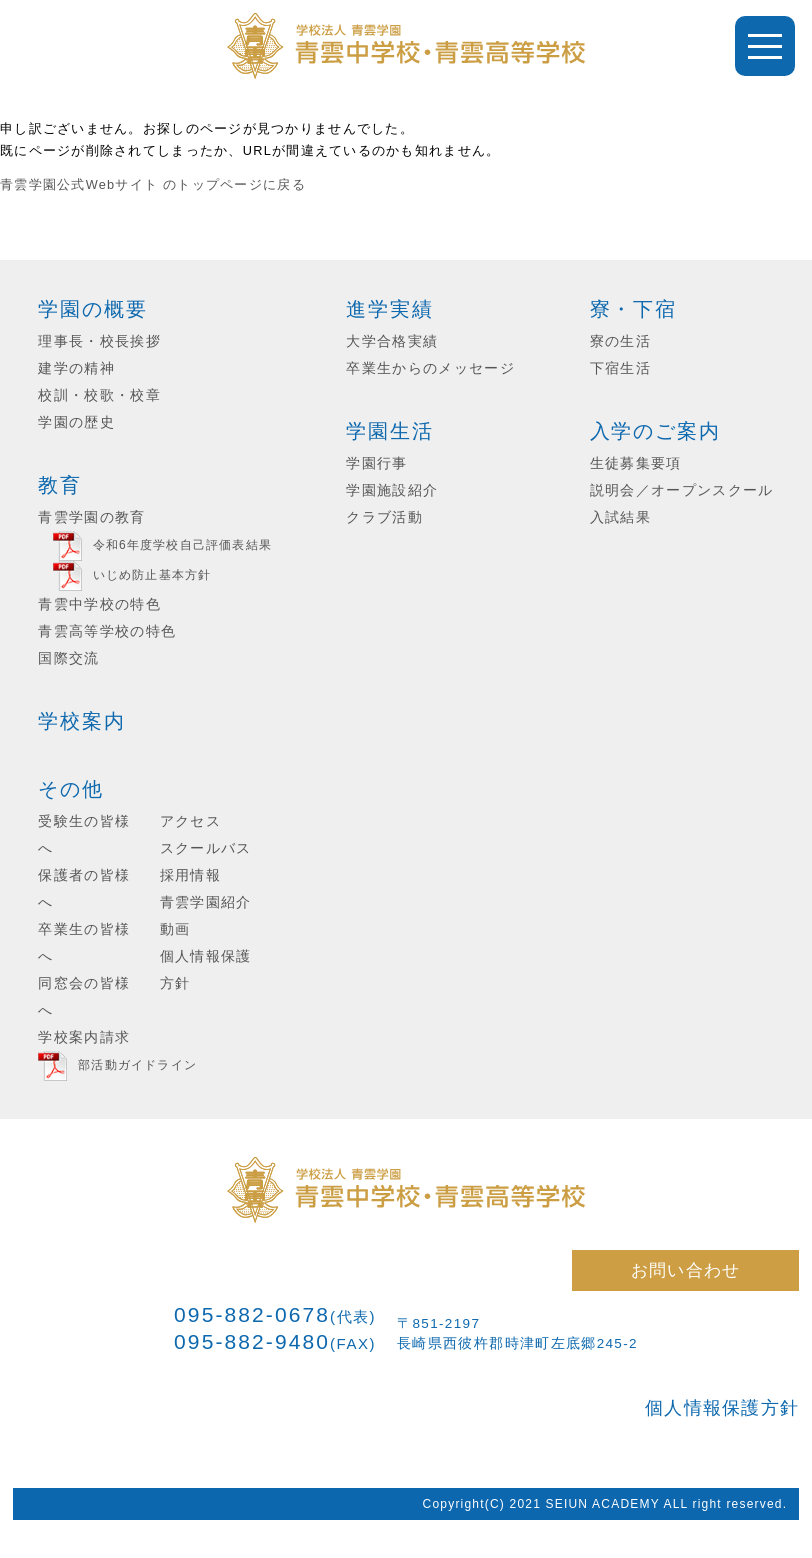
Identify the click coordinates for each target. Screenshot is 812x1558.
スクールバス (206, 848)
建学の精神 (76, 368)
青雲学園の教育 (91, 517)
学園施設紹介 (392, 490)
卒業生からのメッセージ (430, 368)
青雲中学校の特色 (99, 604)
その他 (71, 789)
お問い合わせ (686, 1270)
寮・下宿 (634, 309)
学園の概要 (93, 309)
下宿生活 (620, 368)
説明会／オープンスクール (682, 490)
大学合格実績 (392, 341)
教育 (60, 485)
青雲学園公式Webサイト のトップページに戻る (153, 184)
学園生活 (390, 431)
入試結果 (620, 517)
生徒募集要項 (636, 463)
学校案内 (82, 721)
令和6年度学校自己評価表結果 (182, 545)
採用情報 (190, 875)
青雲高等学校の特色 (107, 631)
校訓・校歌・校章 (99, 395)
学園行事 (376, 463)
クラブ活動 (384, 517)
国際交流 (68, 658)
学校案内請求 (84, 1037)
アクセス (190, 821)
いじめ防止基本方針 (152, 575)
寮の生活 (620, 341)
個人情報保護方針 (722, 1408)
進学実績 (390, 309)
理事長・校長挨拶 (99, 341)
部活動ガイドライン (137, 1065)
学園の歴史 (76, 422)
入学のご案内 (656, 431)
